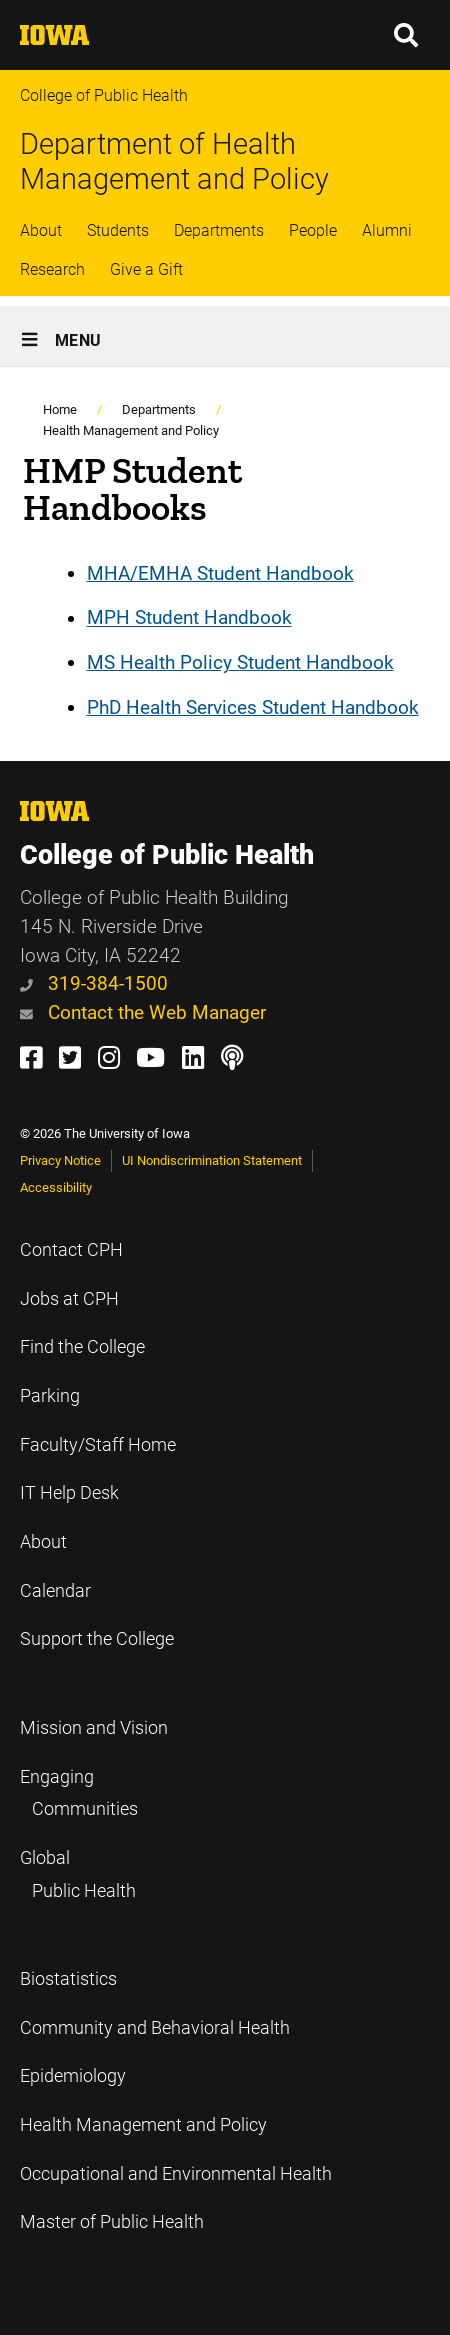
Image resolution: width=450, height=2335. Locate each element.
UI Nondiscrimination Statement (212, 1160)
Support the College (97, 1639)
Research (52, 269)
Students (118, 230)
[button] (407, 35)
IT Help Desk (69, 1493)
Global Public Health (78, 1874)
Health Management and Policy (131, 430)
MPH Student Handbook (189, 618)
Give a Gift (146, 269)
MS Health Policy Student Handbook (240, 662)
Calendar (55, 1591)
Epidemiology (73, 2076)
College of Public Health (104, 95)
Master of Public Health (112, 2222)
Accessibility (56, 1187)
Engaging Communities (79, 1793)
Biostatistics (68, 1979)
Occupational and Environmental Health (176, 2174)
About (41, 230)
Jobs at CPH (69, 1299)
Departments (219, 230)
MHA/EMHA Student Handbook (220, 573)
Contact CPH (71, 1250)
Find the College (82, 1347)
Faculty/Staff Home (98, 1445)
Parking (50, 1396)
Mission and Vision (94, 1728)
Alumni (387, 230)
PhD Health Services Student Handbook (253, 707)
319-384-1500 (94, 983)
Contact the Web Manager (143, 1012)
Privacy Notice (60, 1160)
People (313, 230)
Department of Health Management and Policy (174, 161)
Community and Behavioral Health (155, 2028)
